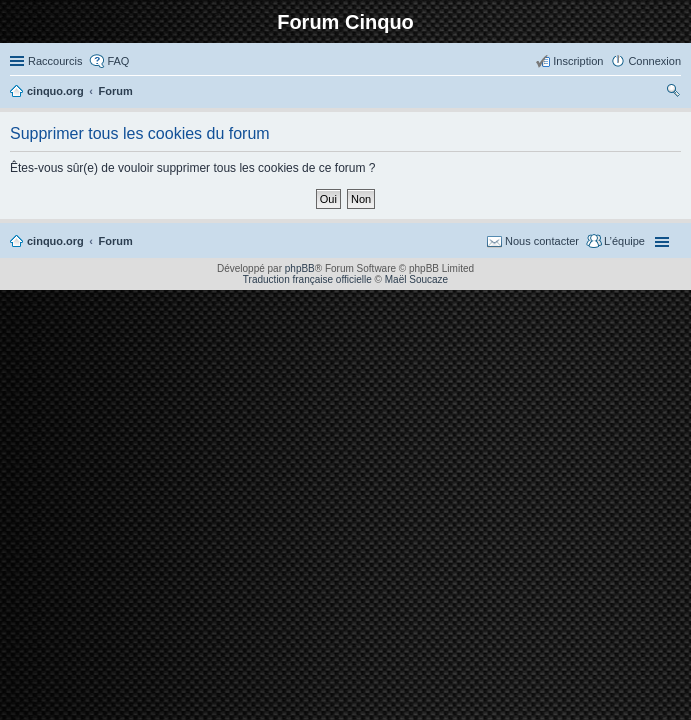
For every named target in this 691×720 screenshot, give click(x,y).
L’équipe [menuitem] (624, 241)
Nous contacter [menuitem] (542, 241)
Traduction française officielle (307, 279)
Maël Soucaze (416, 279)
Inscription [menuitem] (578, 61)
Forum (116, 241)
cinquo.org (55, 241)
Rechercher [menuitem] (673, 93)
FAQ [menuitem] (118, 61)
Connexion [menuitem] (654, 61)
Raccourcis (55, 61)
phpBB (300, 268)
